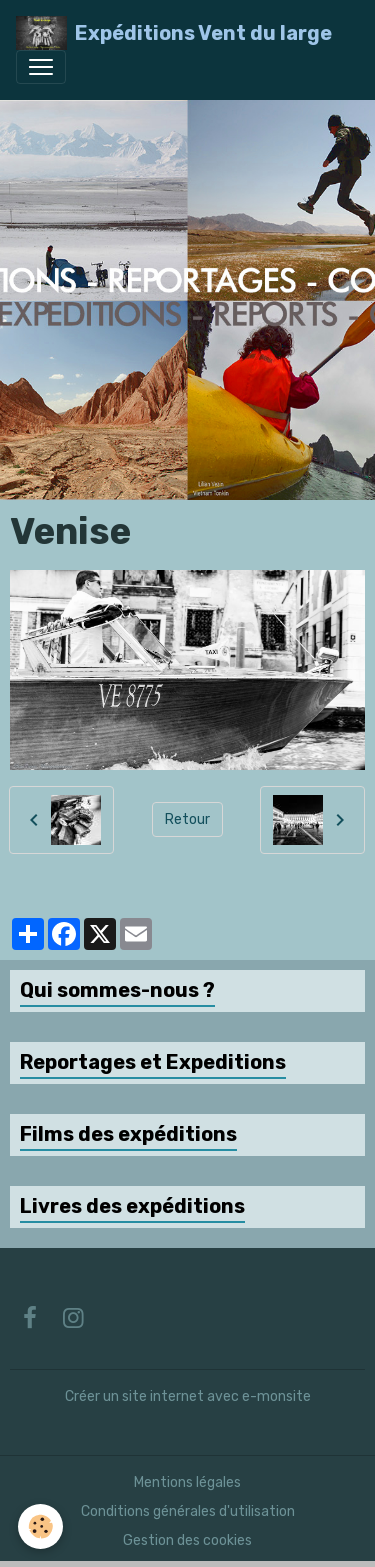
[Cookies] (40, 1526)
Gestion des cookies (187, 1540)
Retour (187, 819)
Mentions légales (187, 1482)
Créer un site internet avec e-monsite (188, 1396)
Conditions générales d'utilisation (188, 1511)
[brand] (174, 33)
